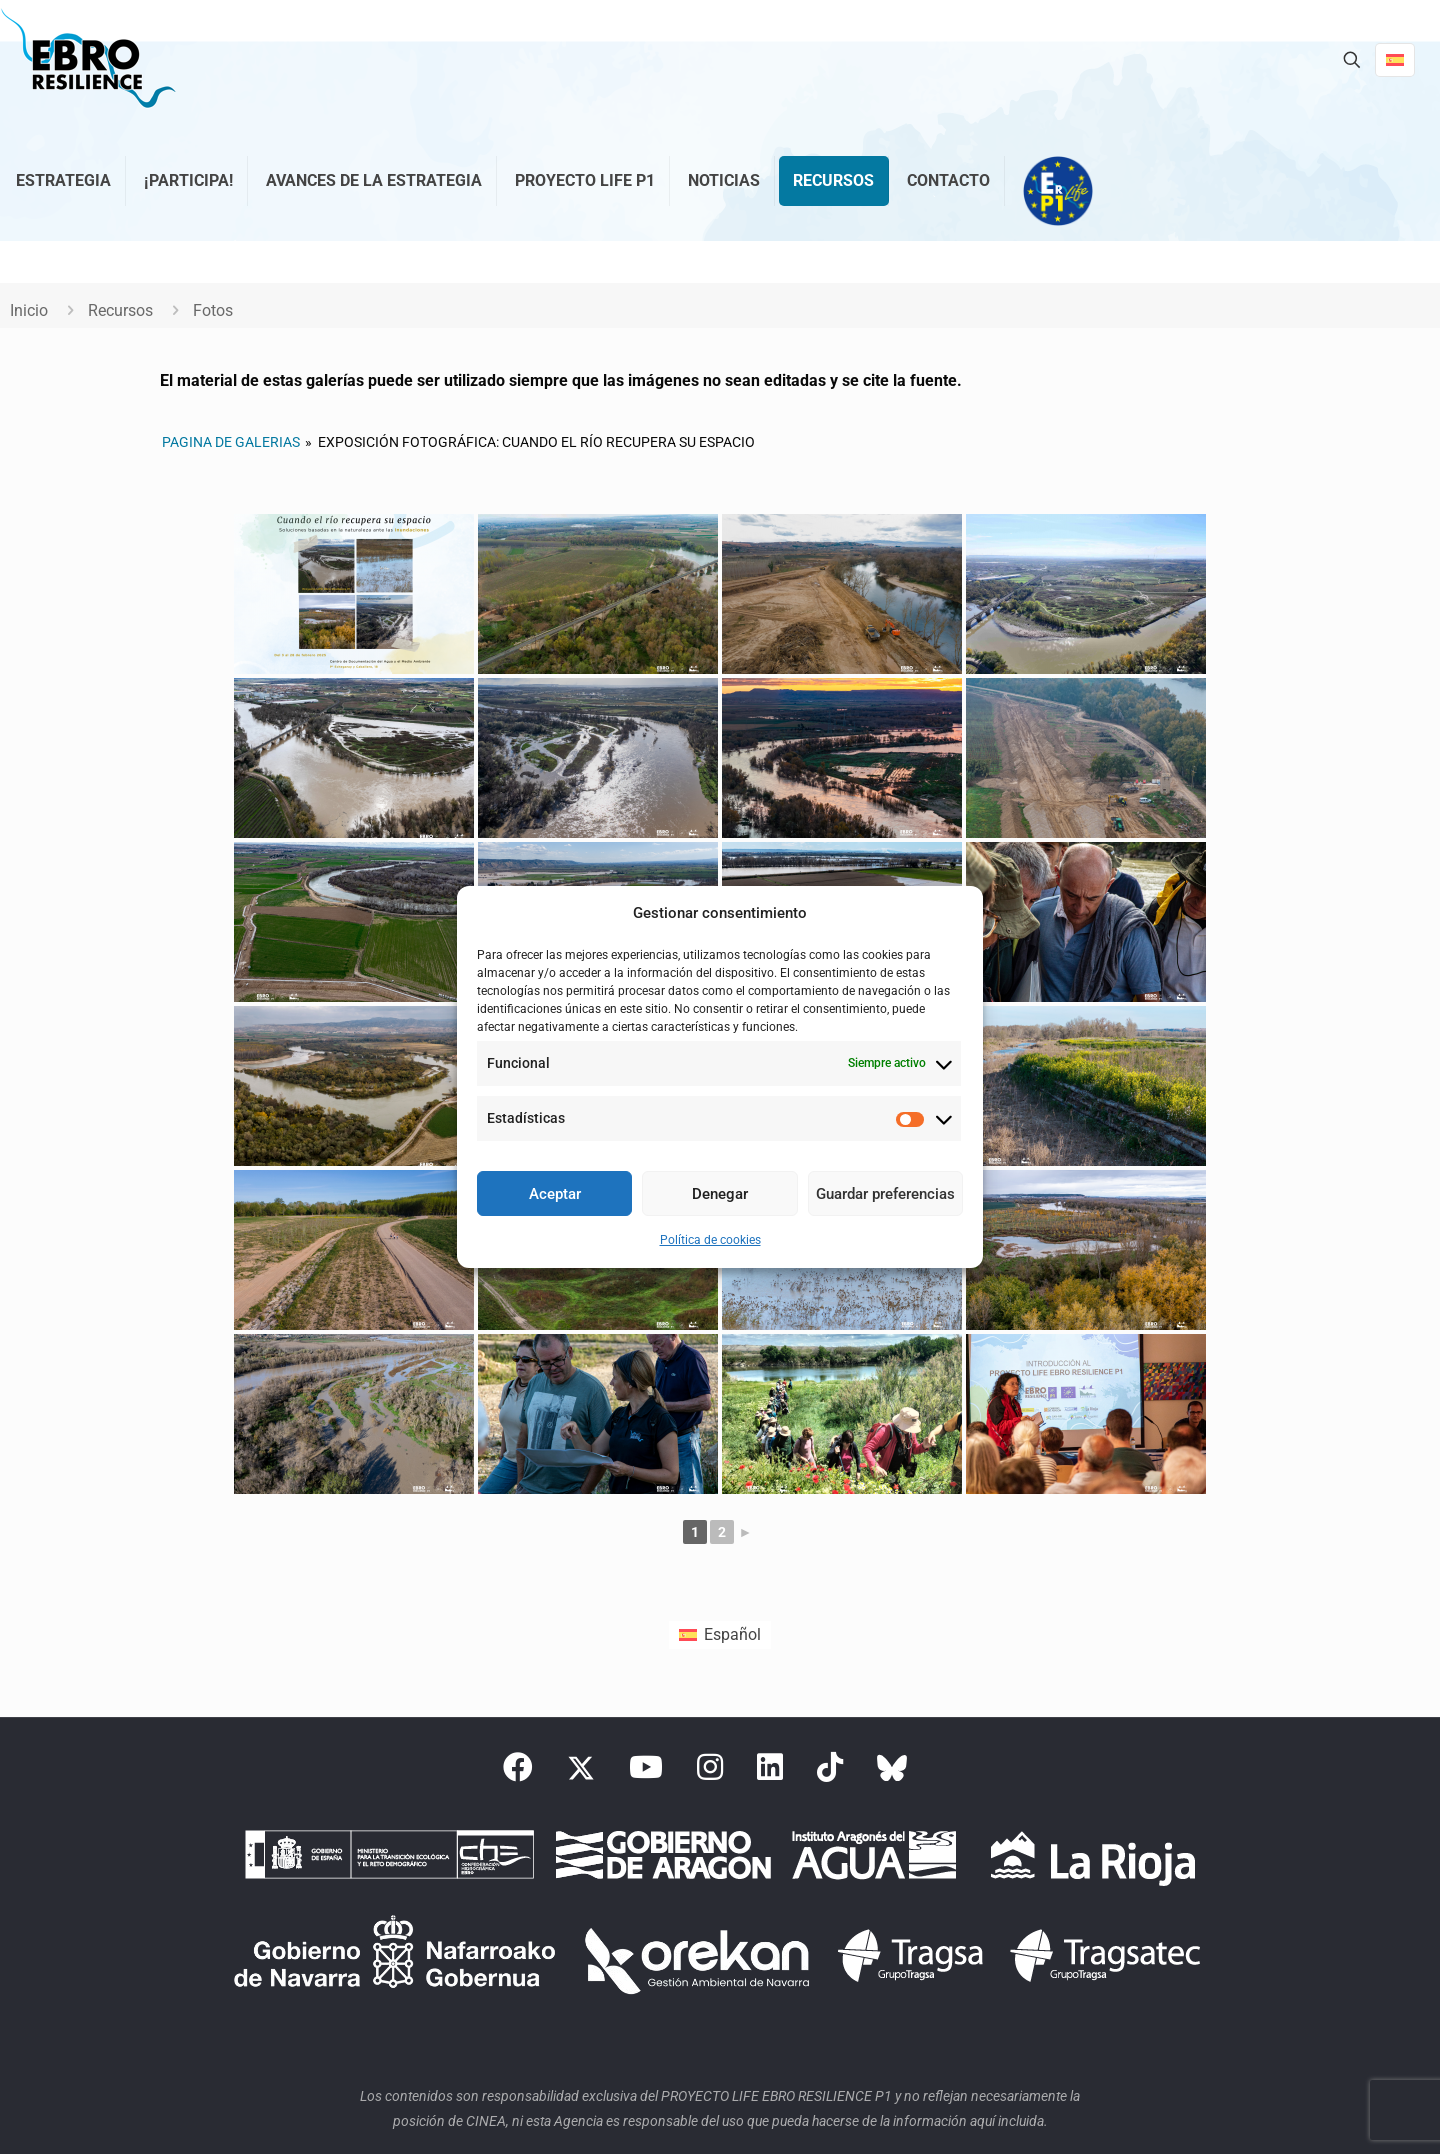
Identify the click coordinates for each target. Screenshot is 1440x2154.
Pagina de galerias (231, 442)
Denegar (720, 1194)
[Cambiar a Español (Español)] (719, 1635)
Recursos (120, 310)
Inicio (29, 310)
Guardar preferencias (885, 1194)
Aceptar (555, 1194)
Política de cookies (710, 1240)
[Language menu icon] (1395, 60)
